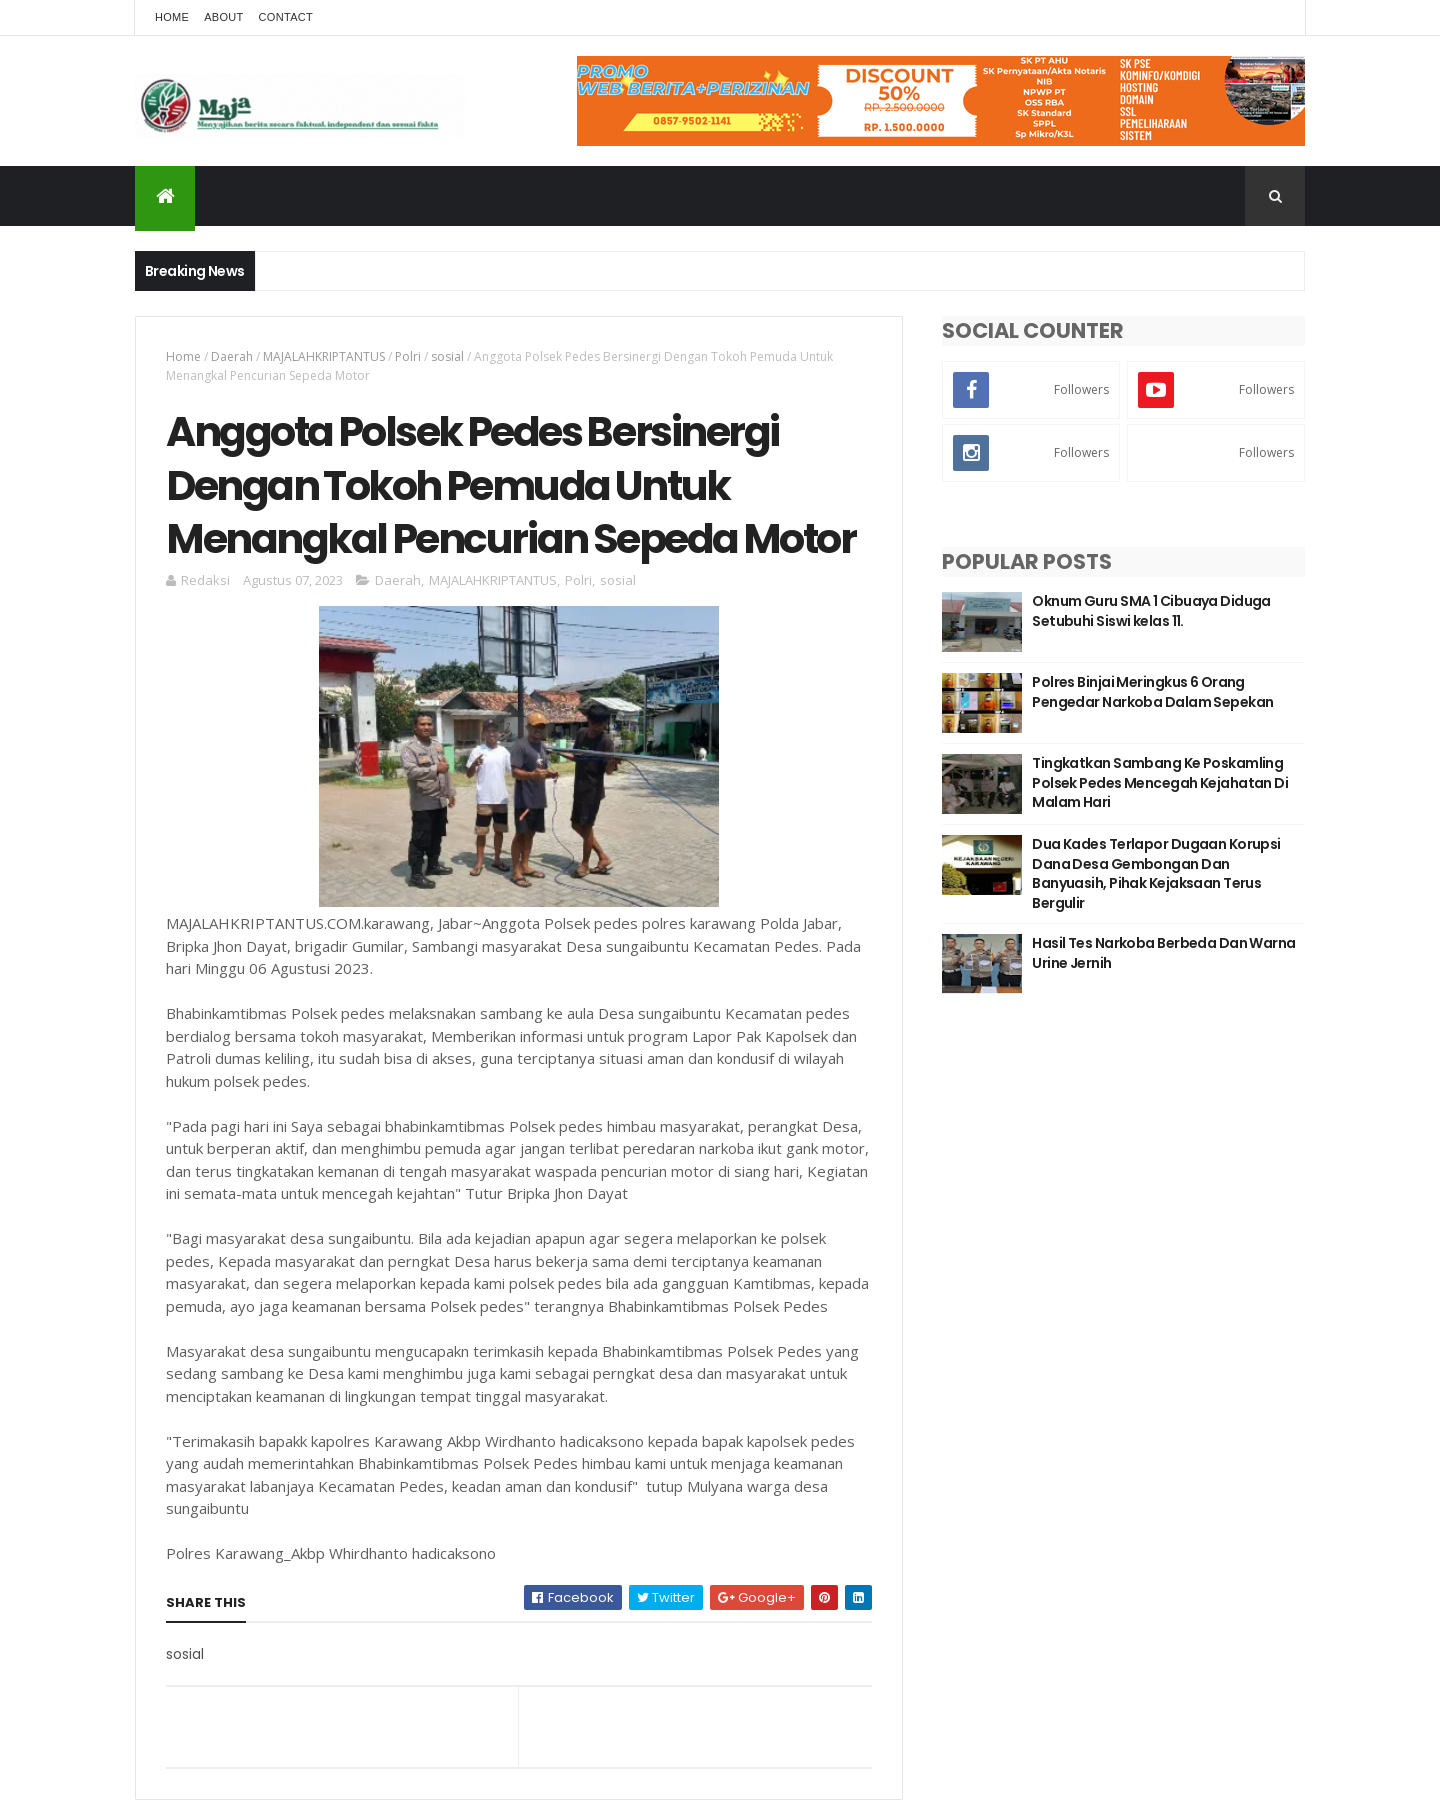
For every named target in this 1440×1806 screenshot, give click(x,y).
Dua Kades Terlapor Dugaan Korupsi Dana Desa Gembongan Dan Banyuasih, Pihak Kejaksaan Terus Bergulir (1156, 873)
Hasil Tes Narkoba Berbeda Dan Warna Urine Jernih (1163, 953)
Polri (408, 356)
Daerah (232, 356)
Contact (286, 17)
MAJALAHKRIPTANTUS (324, 356)
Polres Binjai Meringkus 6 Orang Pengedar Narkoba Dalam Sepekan (1152, 692)
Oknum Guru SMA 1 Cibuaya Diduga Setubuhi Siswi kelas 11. (1151, 611)
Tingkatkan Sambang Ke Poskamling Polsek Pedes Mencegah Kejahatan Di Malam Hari (1160, 782)
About (223, 17)
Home (172, 17)
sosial (447, 356)
